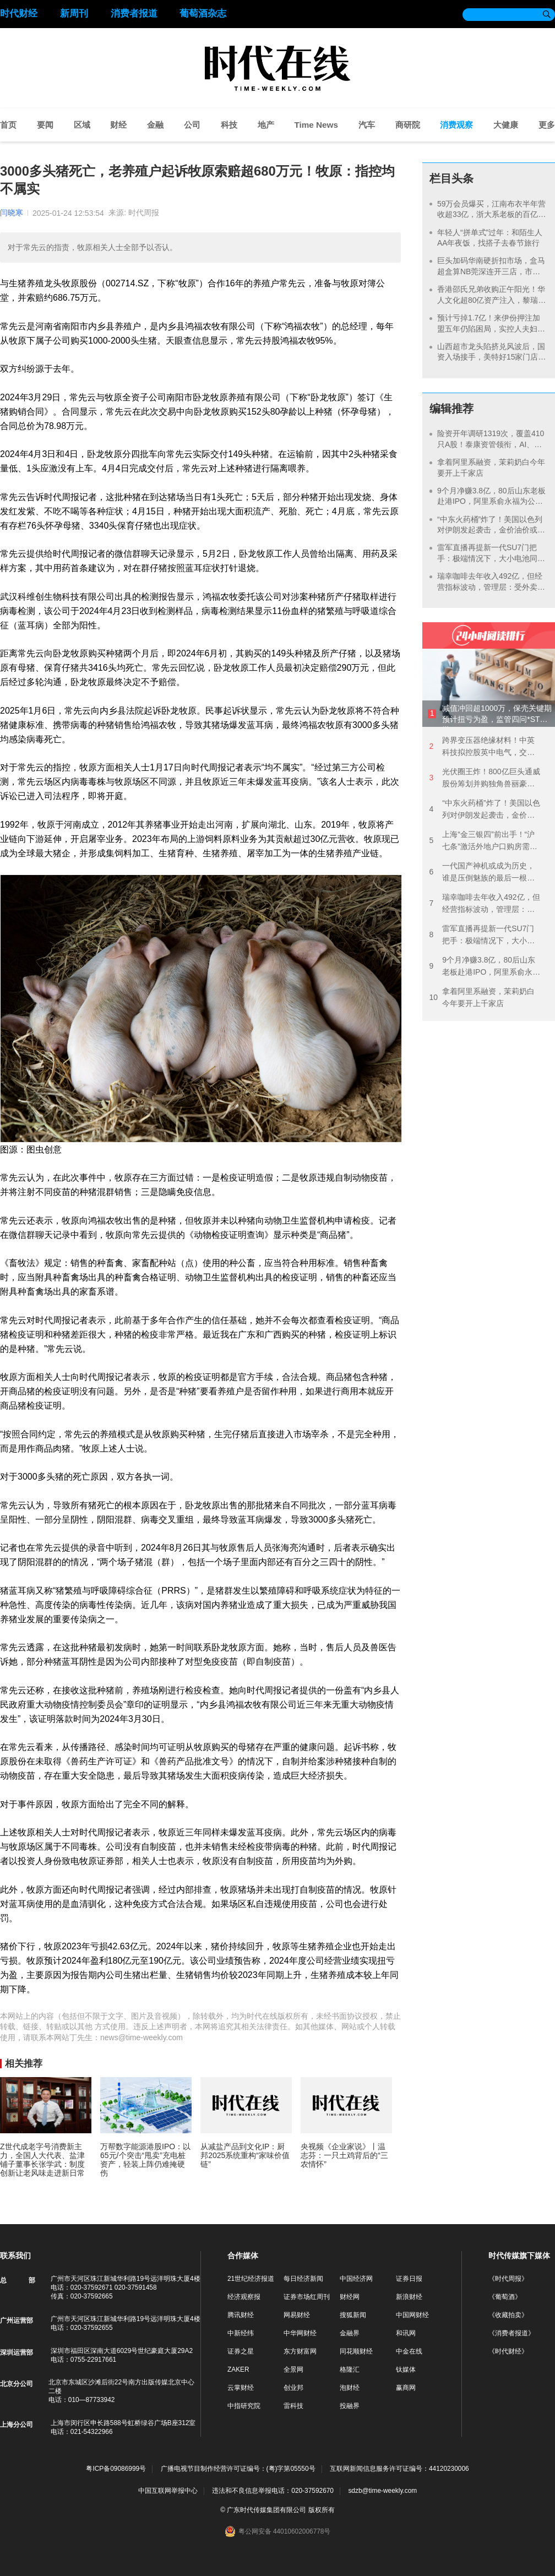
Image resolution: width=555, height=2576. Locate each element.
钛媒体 (406, 2369)
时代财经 (18, 13)
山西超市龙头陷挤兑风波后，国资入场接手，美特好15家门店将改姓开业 (491, 357)
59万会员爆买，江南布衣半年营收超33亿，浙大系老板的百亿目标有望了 (491, 214)
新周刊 (74, 13)
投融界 (350, 2406)
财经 (118, 124)
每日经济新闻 (303, 2278)
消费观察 (456, 124)
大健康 (505, 124)
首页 (8, 124)
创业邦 (293, 2388)
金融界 (350, 2333)
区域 (82, 124)
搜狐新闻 (353, 2315)
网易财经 (297, 2315)
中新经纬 (240, 2333)
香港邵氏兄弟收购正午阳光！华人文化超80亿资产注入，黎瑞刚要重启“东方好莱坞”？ (491, 300)
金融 (155, 124)
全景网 (293, 2369)
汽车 (366, 124)
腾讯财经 (240, 2315)
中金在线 (409, 2351)
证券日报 (409, 2278)
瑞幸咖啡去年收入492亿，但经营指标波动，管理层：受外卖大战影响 (491, 587)
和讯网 (406, 2333)
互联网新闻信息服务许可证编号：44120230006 (399, 2468)
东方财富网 (300, 2351)
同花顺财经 (356, 2351)
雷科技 (293, 2406)
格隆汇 (350, 2369)
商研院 (407, 124)
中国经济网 (356, 2278)
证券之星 (240, 2351)
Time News (316, 124)
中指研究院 (243, 2406)
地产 (266, 124)
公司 (192, 124)
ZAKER (238, 2369)
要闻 (45, 124)
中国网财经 (412, 2315)
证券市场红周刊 (307, 2297)
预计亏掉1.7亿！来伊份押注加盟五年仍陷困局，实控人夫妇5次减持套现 (489, 328)
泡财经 (350, 2388)
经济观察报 (243, 2297)
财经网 (350, 2297)
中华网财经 (300, 2333)
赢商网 (406, 2388)
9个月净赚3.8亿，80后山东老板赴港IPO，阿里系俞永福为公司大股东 (491, 501)
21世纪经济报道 (250, 2278)
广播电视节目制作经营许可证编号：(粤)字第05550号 (238, 2468)
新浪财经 (409, 2297)
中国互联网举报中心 (168, 2491)
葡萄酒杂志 (202, 13)
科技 (229, 124)
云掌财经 (240, 2388)
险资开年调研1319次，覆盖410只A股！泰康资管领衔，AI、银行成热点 (490, 444)
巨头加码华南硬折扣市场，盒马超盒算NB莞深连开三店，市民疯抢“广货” (491, 271)
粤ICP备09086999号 (116, 2468)
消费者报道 (134, 13)
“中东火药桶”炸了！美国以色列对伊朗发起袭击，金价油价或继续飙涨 (491, 530)
